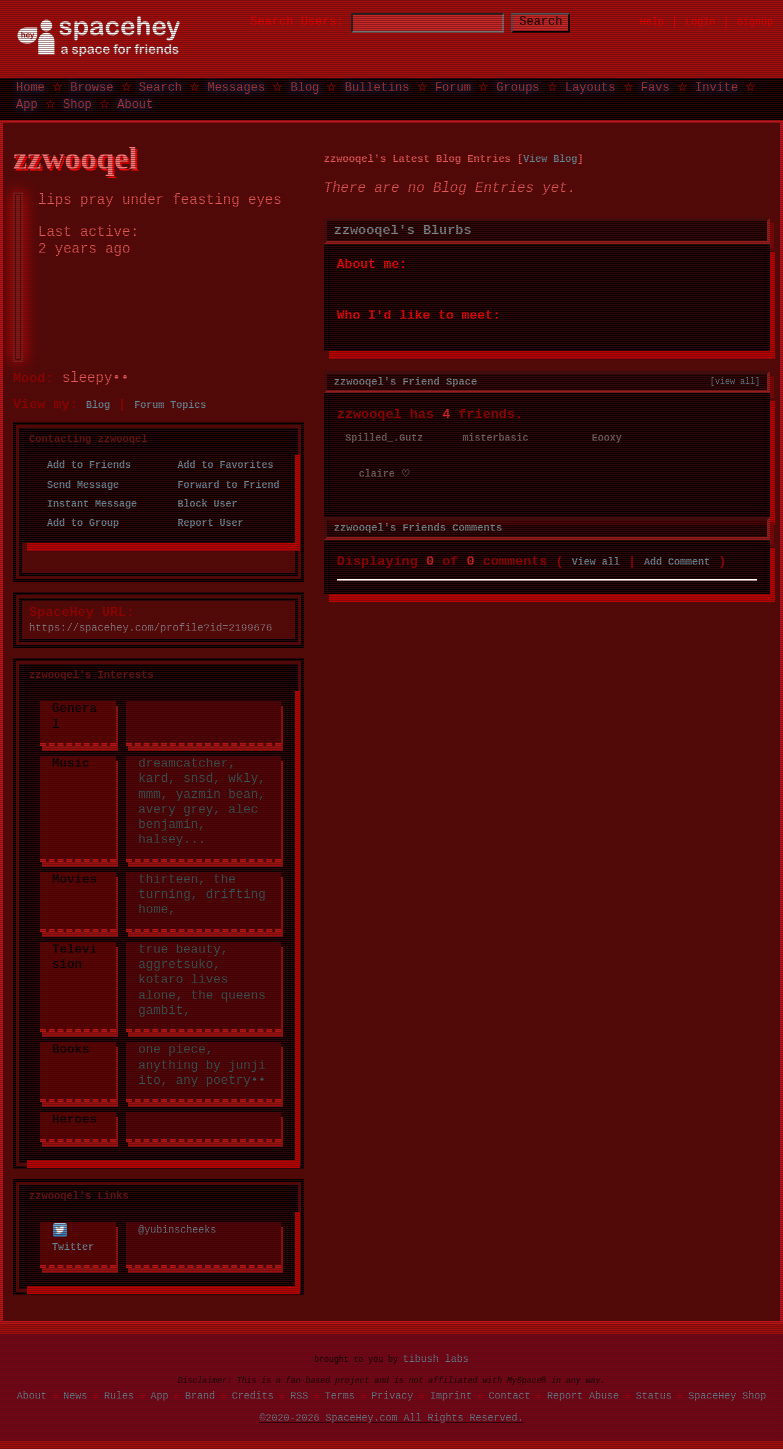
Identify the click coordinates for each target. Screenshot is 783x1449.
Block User (201, 504)
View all (596, 560)
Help (652, 22)
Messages (236, 86)
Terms (340, 1395)
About (135, 103)
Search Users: (279, 22)
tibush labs (436, 1358)
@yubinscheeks (177, 1230)
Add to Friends (83, 465)
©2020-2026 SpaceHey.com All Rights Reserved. (392, 1417)
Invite (716, 86)
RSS (299, 1395)
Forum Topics (170, 405)
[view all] (735, 380)
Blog (304, 86)
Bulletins (377, 86)
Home (30, 86)
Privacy (392, 1395)
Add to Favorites (219, 465)
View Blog (550, 158)
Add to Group (77, 523)
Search (558, 22)
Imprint (451, 1395)
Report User (204, 523)
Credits (253, 1395)
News (75, 1395)
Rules (119, 1395)
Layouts (590, 86)
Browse (91, 86)
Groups (517, 86)
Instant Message (86, 504)
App (27, 103)
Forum (453, 86)
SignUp (755, 22)
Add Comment (677, 560)
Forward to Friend (222, 485)
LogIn (700, 22)
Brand (200, 1395)
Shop (77, 103)
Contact (509, 1395)
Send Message (77, 485)
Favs (655, 86)
